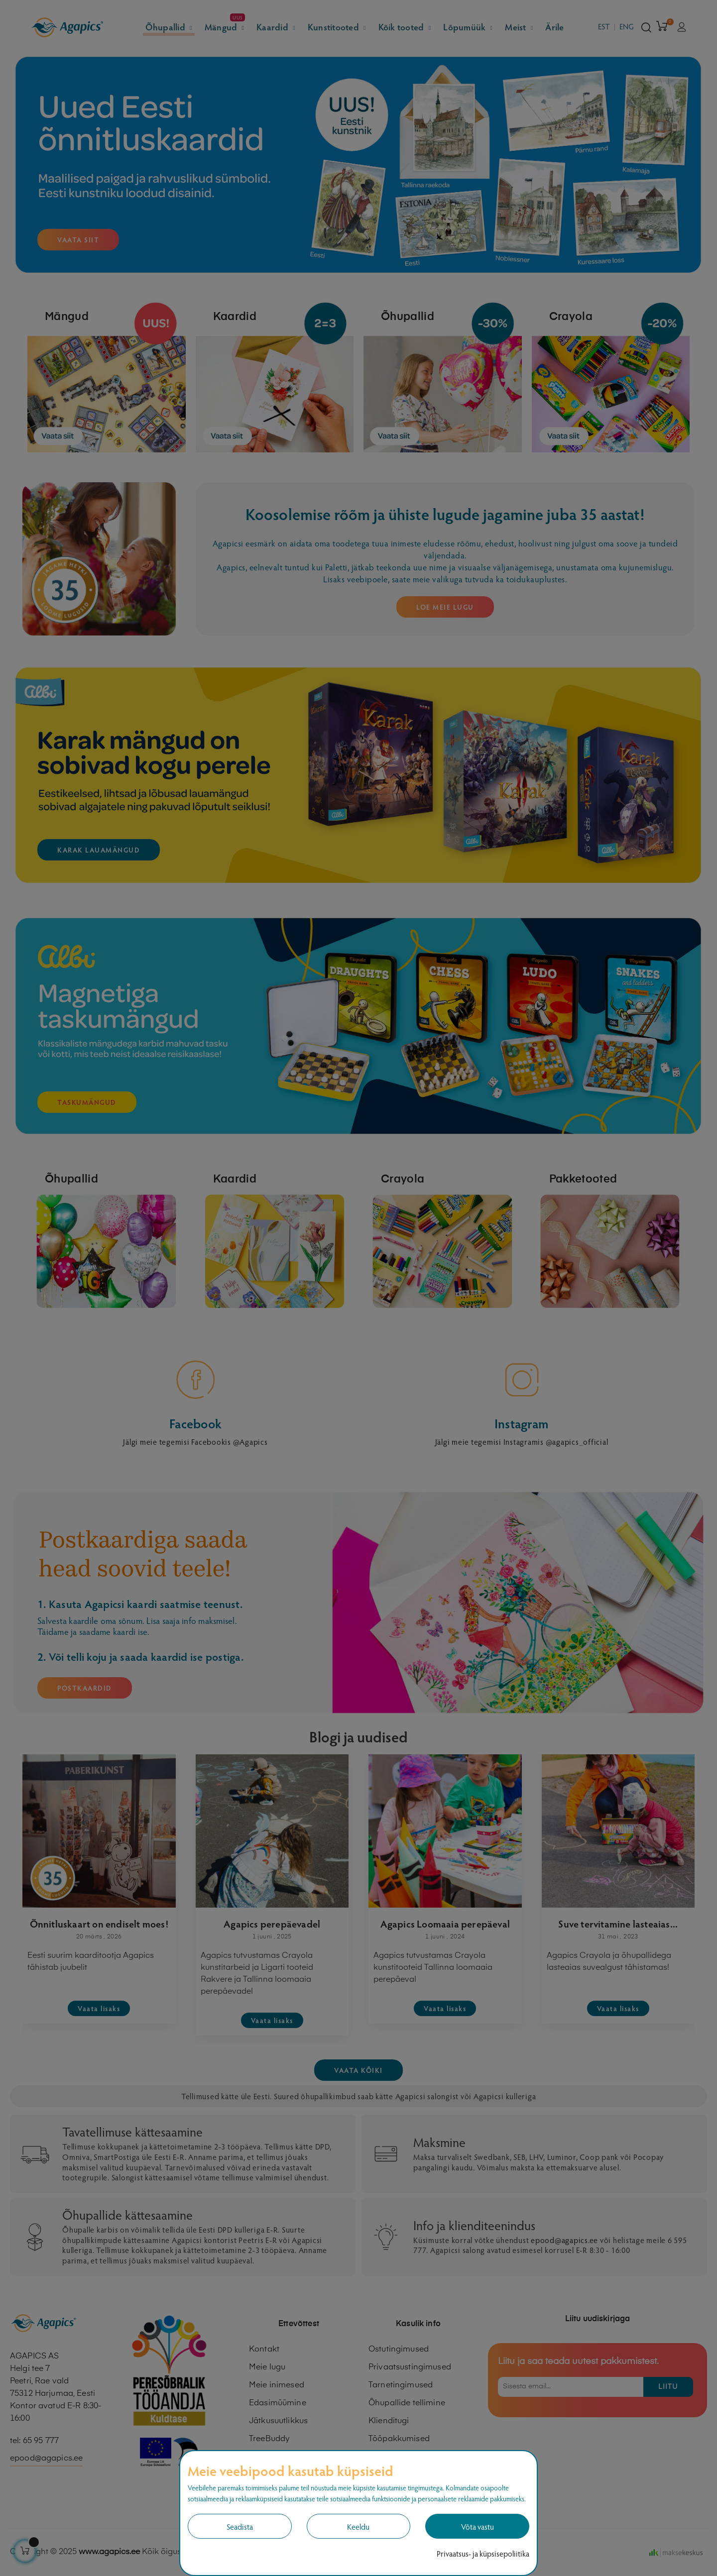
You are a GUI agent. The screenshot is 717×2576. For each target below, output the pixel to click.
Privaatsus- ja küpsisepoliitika (483, 2553)
